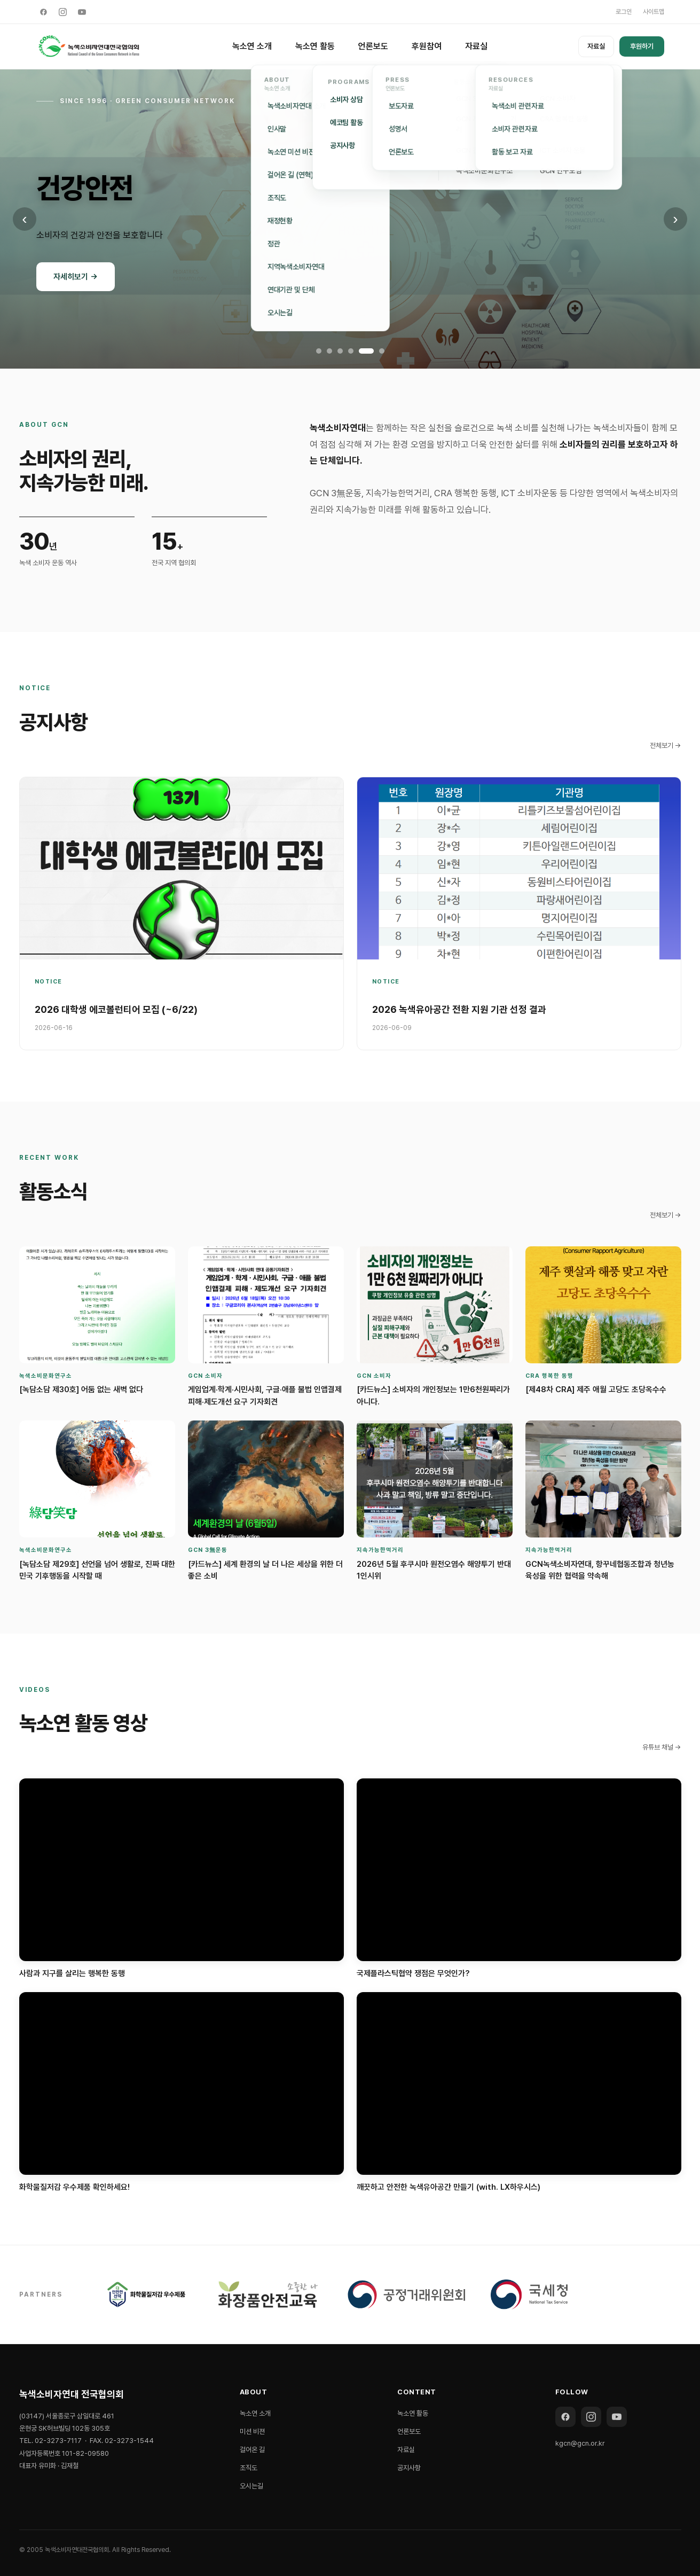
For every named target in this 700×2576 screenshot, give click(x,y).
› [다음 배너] (675, 218)
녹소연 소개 (252, 46)
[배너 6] (381, 351)
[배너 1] (318, 351)
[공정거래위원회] (406, 2294)
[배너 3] (340, 351)
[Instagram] (63, 11)
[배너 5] (366, 351)
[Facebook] (43, 11)
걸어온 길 (252, 2450)
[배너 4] (350, 351)
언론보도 (373, 46)
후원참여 (427, 46)
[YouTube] (82, 11)
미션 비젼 (252, 2431)
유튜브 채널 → (661, 1747)
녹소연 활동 (315, 46)
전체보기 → (665, 745)
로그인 (624, 11)
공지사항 (409, 2468)
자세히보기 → (75, 277)
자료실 (476, 46)
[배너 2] (329, 351)
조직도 (248, 2468)
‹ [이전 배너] (24, 218)
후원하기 (642, 46)
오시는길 (251, 2486)
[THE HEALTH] (146, 2294)
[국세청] (529, 2294)
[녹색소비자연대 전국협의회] (88, 46)
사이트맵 (653, 11)
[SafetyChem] (267, 2294)
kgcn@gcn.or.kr (580, 2443)
